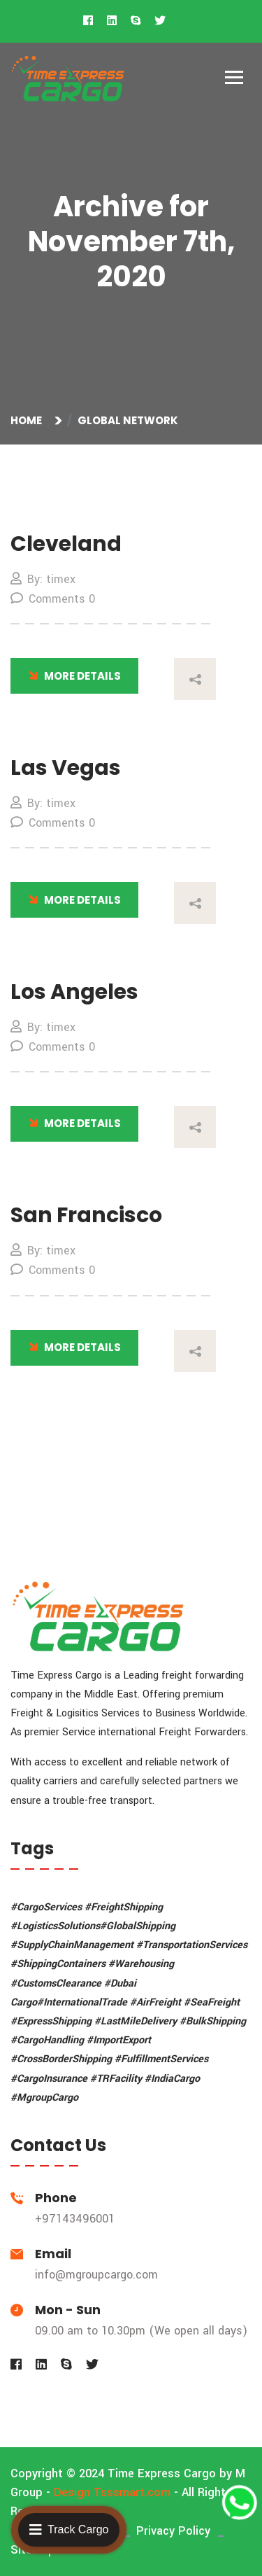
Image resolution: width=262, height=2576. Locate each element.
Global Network (128, 420)
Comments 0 (52, 599)
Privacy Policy (173, 2531)
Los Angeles (74, 992)
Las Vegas (65, 768)
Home (28, 420)
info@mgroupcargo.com (96, 2275)
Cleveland (66, 544)
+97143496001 (75, 2219)
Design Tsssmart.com (112, 2492)
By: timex (42, 579)
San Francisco (86, 1215)
